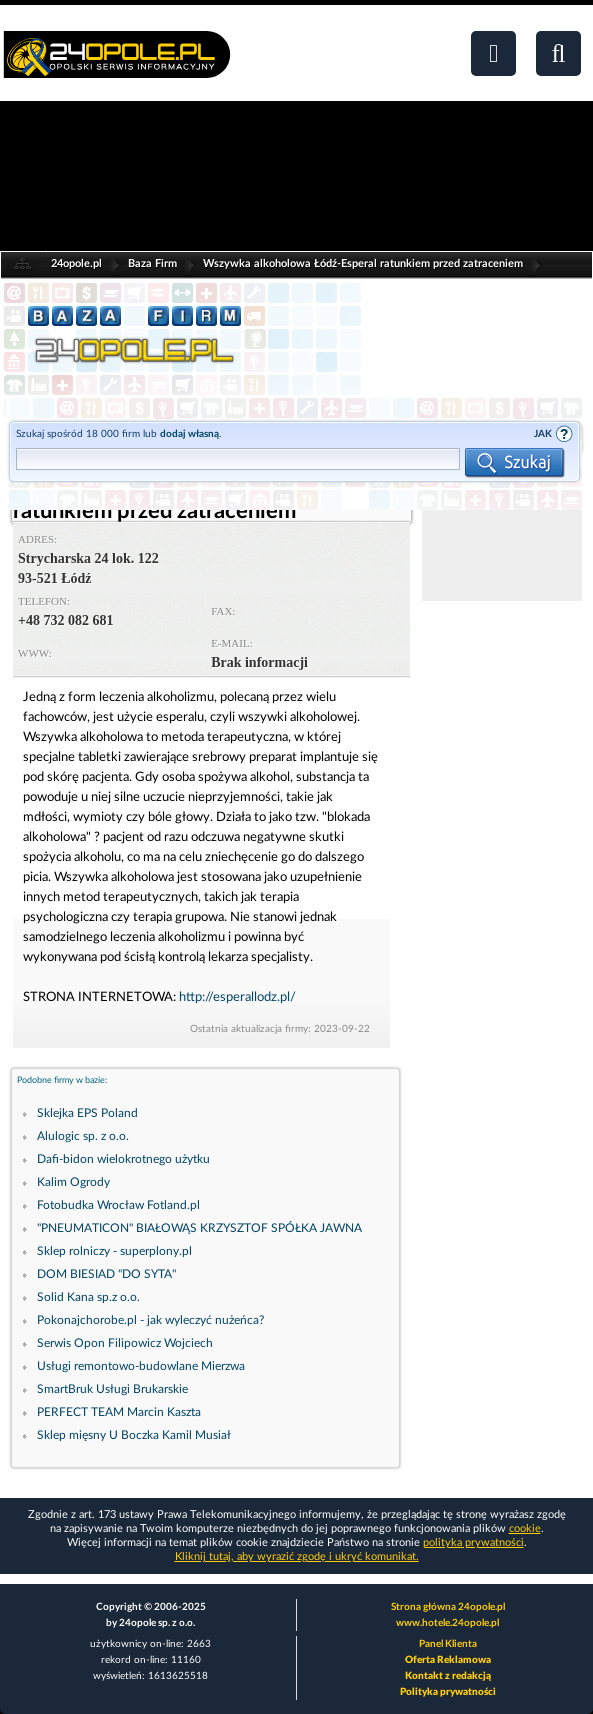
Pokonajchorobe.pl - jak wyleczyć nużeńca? (150, 1320)
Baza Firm (152, 263)
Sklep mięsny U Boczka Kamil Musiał (134, 1435)
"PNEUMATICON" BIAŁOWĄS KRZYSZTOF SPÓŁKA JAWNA (199, 1228)
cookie (525, 1528)
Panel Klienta (448, 1644)
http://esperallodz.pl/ (237, 997)
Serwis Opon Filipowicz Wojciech (125, 1343)
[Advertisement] (502, 538)
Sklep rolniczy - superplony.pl (114, 1251)
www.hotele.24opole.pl (447, 1623)
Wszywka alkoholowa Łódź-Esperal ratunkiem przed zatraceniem (363, 263)
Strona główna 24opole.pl (448, 1607)
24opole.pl (76, 263)
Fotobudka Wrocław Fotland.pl (118, 1205)
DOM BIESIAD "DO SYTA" (106, 1274)
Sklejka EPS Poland (87, 1113)
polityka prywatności (473, 1542)
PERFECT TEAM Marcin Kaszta (119, 1412)
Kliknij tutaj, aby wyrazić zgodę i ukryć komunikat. (297, 1556)
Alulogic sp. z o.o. (83, 1136)
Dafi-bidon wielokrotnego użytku (123, 1159)
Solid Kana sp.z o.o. (88, 1297)
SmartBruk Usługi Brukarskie (112, 1389)
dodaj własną (189, 434)
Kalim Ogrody (73, 1182)
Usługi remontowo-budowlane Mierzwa (141, 1366)
